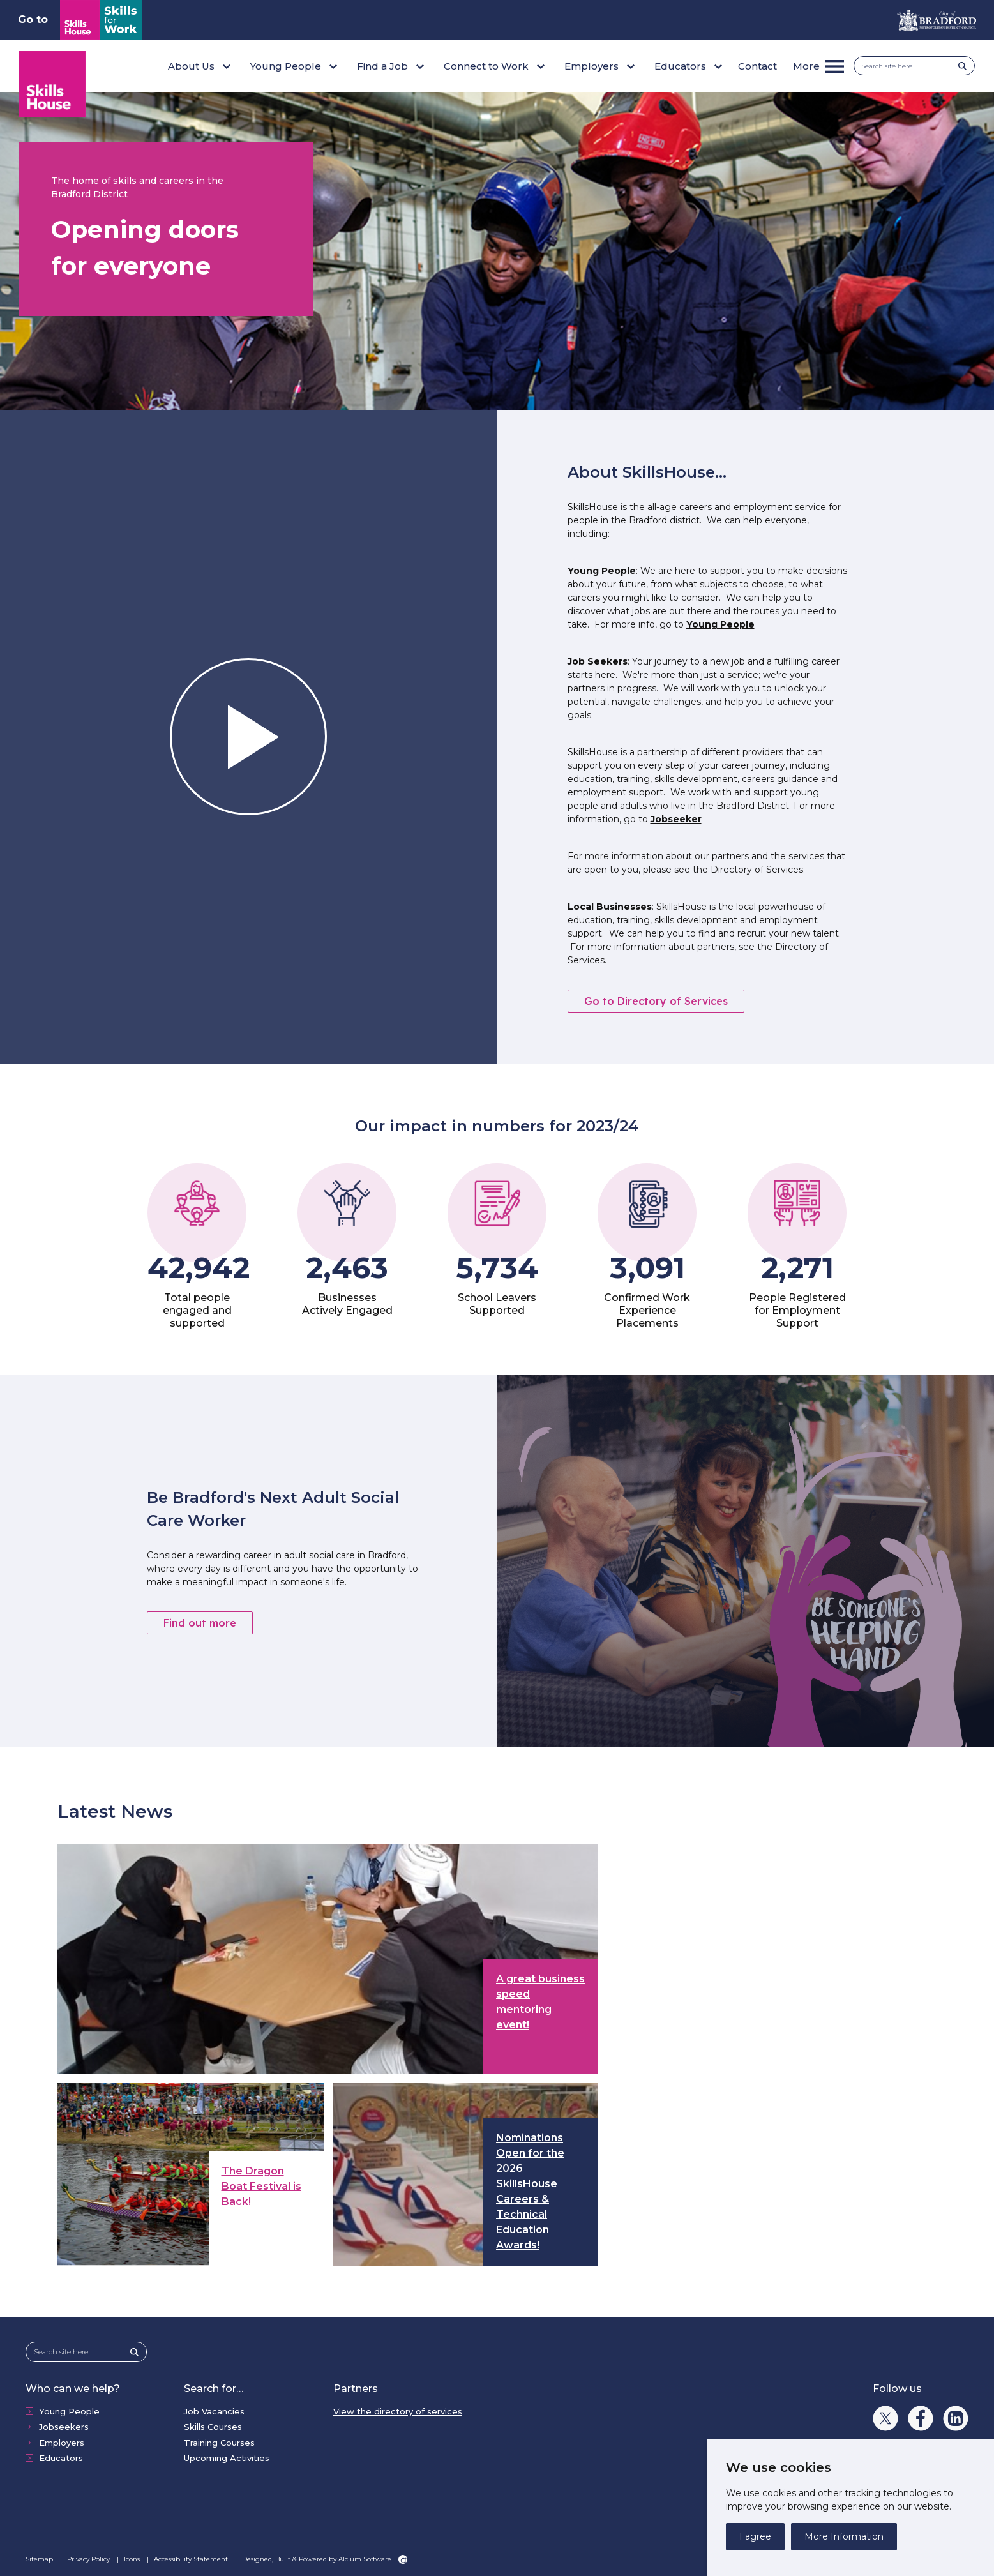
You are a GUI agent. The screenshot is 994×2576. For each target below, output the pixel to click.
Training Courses (219, 2442)
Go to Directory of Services (656, 1001)
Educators (61, 2458)
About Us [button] (191, 66)
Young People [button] (285, 66)
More (806, 66)
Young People (720, 624)
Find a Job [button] (382, 66)
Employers (61, 2442)
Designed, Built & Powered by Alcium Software (324, 2559)
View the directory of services (397, 2411)
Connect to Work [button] (486, 66)
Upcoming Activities (226, 2458)
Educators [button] (680, 66)
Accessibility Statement (192, 2559)
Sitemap (40, 2559)
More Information (844, 2536)
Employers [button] (591, 66)
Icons (133, 2559)
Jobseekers (64, 2427)
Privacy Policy (89, 2559)
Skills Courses (213, 2427)
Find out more (199, 1622)
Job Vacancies (214, 2411)
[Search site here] (910, 66)
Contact (757, 66)
